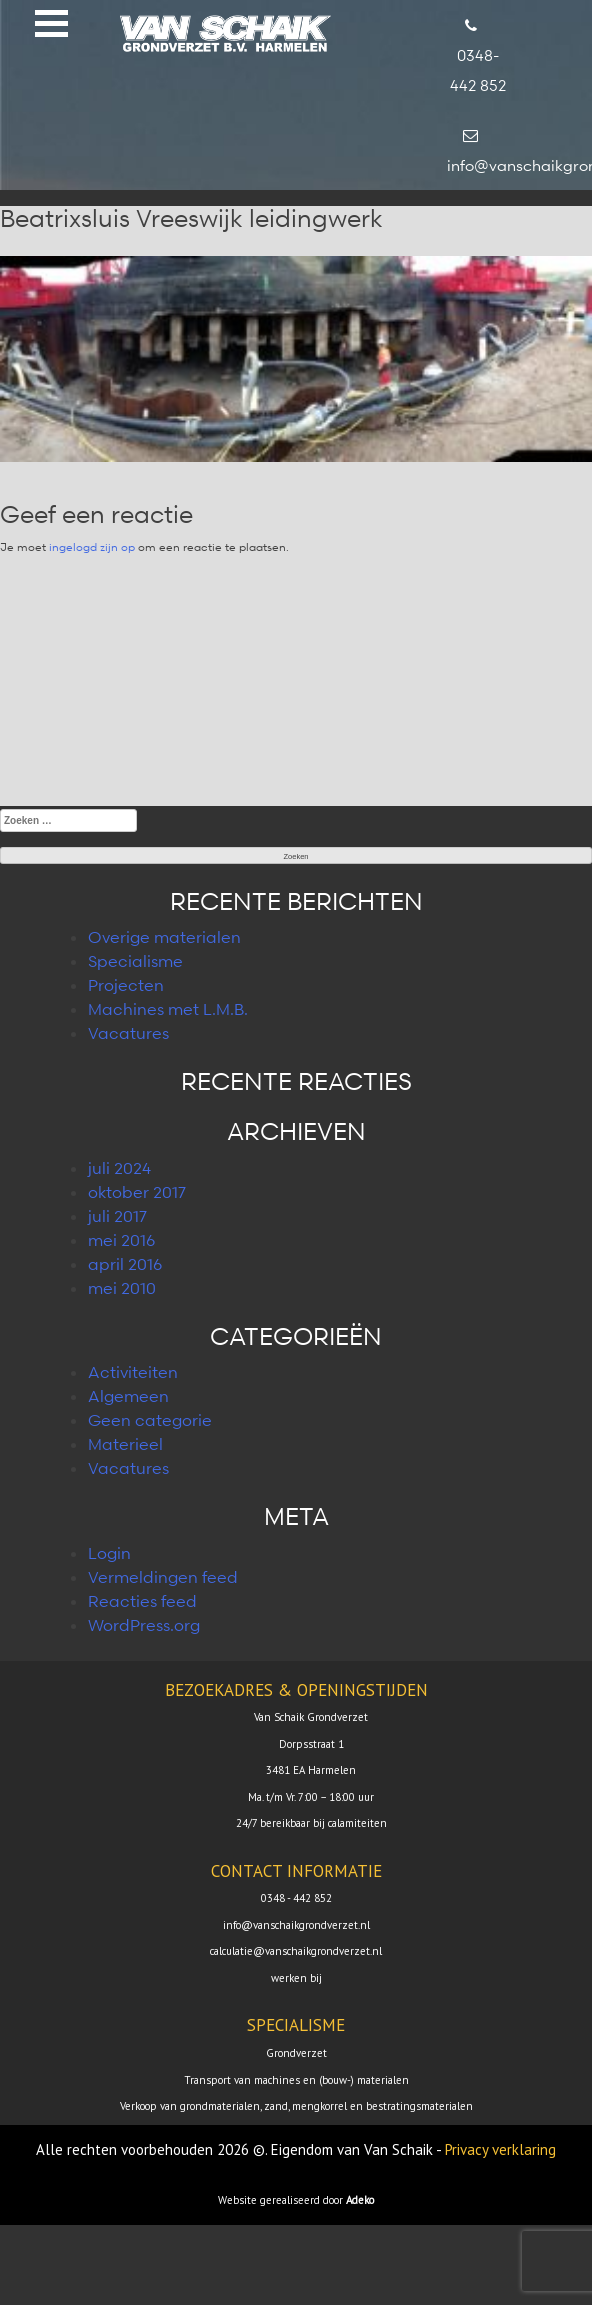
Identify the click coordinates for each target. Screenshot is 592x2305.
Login (109, 1553)
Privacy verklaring (500, 2149)
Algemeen (128, 1396)
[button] (51, 23)
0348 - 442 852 (296, 1898)
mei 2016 (121, 1240)
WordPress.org (144, 1625)
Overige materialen (164, 937)
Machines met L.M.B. (168, 1009)
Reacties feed (142, 1601)
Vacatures (128, 1033)
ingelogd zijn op (92, 546)
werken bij (296, 1978)
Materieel (125, 1444)
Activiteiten (133, 1372)
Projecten (126, 985)
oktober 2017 (137, 1192)
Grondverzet (296, 2053)
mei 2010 (122, 1288)
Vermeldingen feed (163, 1577)
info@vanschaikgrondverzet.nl (296, 1925)
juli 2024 (119, 1168)
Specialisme (135, 961)
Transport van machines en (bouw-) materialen (296, 2080)
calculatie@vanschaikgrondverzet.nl (296, 1951)
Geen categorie (150, 1420)
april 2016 (125, 1264)
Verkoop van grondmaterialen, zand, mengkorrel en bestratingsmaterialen (296, 2106)
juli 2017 (117, 1216)
